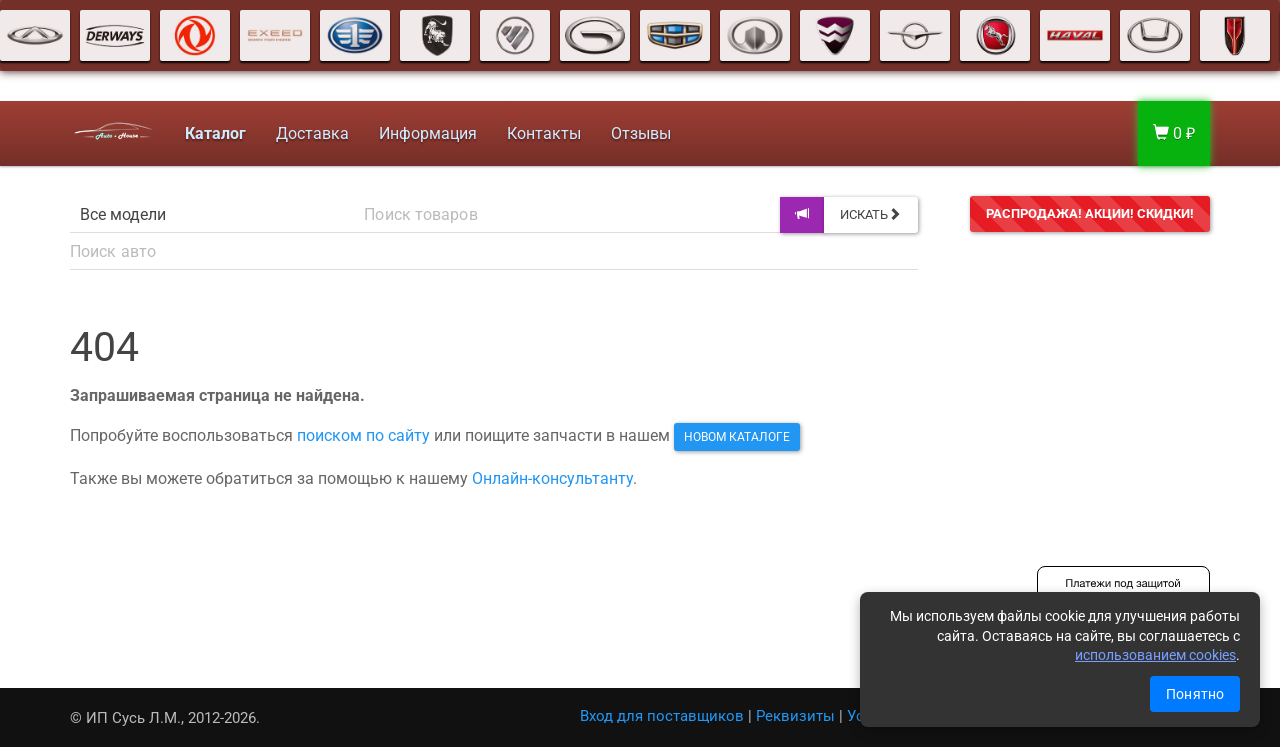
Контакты (540, 133)
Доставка (308, 133)
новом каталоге (737, 437)
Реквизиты (795, 716)
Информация (424, 133)
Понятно (1195, 694)
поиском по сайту (363, 435)
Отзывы (637, 133)
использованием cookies (1155, 655)
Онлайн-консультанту (552, 478)
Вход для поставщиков (662, 716)
